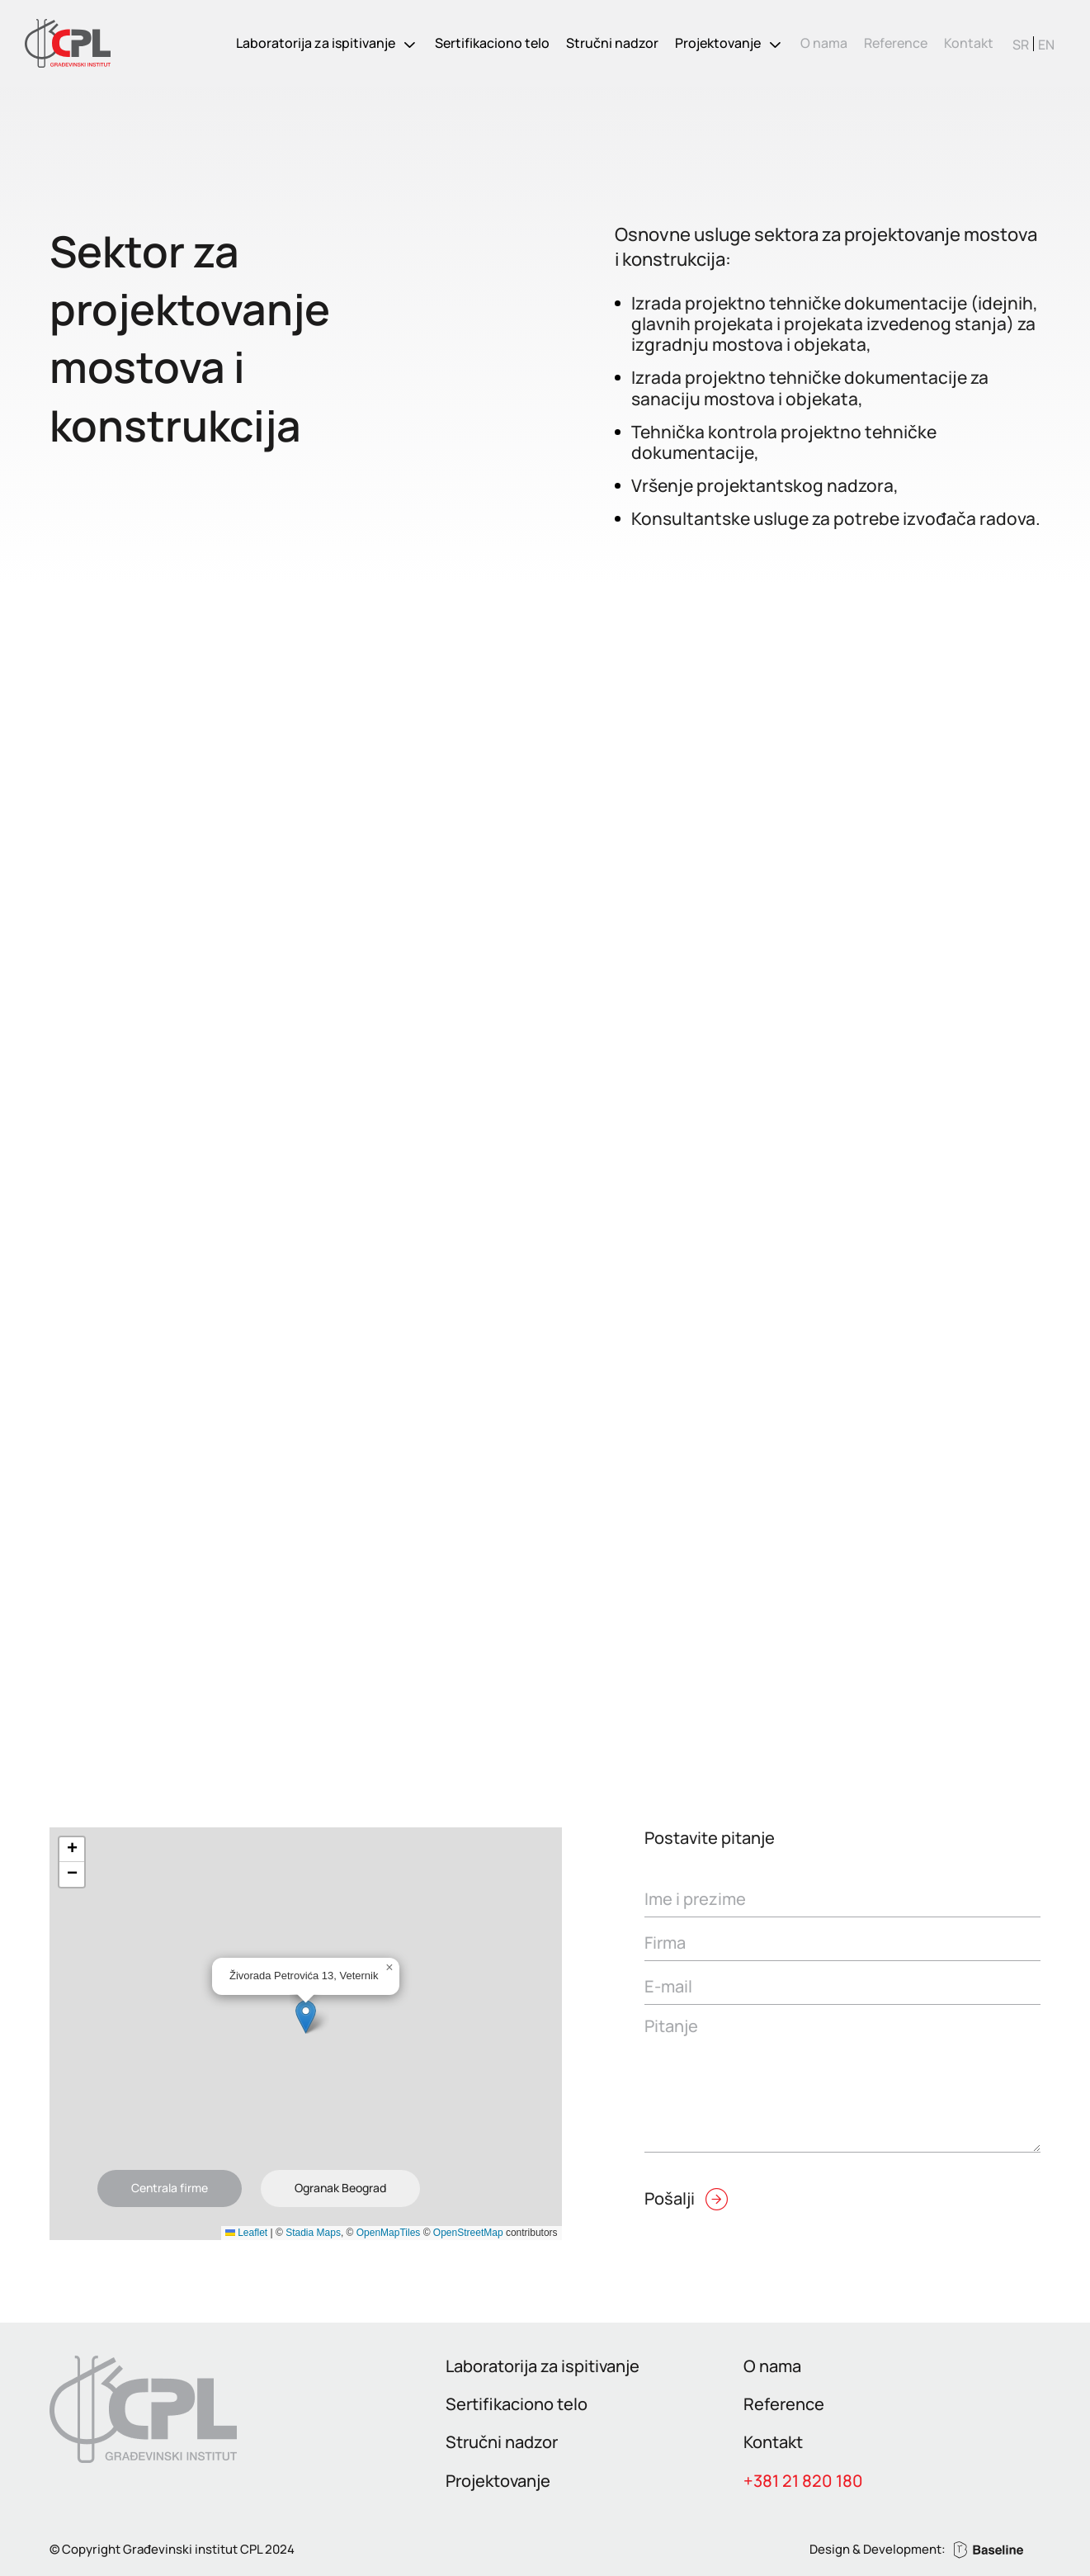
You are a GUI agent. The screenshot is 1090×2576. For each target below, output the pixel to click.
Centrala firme (169, 2188)
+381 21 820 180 (803, 2481)
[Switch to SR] (1020, 43)
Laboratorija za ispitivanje (315, 43)
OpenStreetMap (468, 2232)
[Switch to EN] (1046, 43)
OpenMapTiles (388, 2232)
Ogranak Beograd (340, 2188)
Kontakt (968, 43)
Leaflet (246, 2232)
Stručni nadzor (612, 43)
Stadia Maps (313, 2232)
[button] (305, 2017)
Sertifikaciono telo (492, 43)
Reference (895, 43)
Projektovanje (718, 43)
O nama (823, 43)
